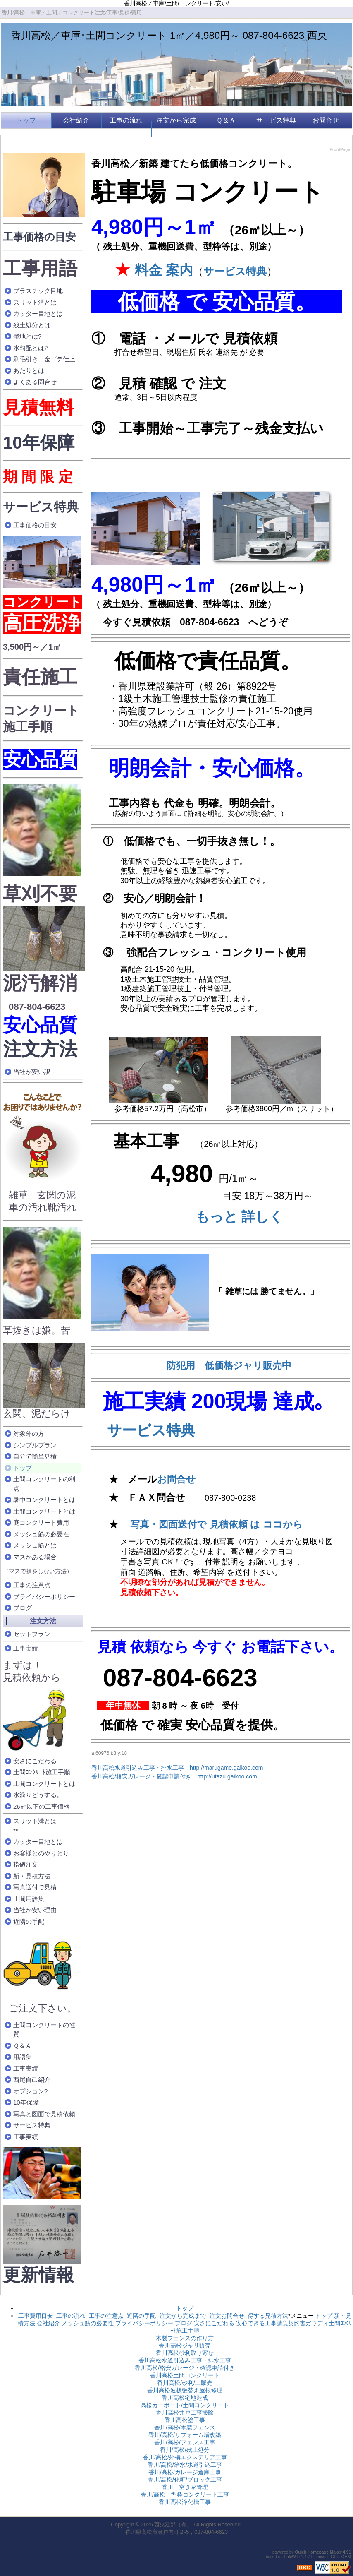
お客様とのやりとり (41, 1853)
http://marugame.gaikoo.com (226, 1767)
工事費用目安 (35, 2315)
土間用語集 (28, 1898)
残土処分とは (31, 325)
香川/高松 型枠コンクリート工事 (185, 2494)
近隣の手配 (28, 1921)
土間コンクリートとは (44, 1511)
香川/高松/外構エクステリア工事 (185, 2457)
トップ (26, 120)
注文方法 (40, 1049)
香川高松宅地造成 (185, 2397)
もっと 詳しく (239, 1216)
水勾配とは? (30, 347)
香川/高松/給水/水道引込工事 (185, 2464)
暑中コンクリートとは (44, 1499)
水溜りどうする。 (38, 1794)
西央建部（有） (173, 2524)
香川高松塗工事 (185, 2420)
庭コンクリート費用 (41, 1522)
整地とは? (27, 336)
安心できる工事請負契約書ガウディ (282, 2323)
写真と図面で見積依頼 (44, 2113)
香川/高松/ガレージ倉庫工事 (184, 2472)
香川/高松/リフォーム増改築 (184, 2435)
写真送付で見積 (35, 1887)
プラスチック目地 (38, 290)
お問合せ (325, 120)
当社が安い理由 (35, 1909)
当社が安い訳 (31, 1071)
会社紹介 (76, 120)
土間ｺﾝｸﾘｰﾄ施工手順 (41, 1772)
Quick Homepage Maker (318, 2552)
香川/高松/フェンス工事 (184, 2442)
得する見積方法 (268, 2315)
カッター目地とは (38, 313)
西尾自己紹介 (31, 2079)
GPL (335, 2556)
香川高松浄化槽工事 (185, 2502)
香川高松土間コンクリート (184, 2375)
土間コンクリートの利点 (44, 1483)
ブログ (22, 1607)
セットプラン (31, 1633)
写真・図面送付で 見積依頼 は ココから (216, 1524)
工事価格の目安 (39, 237)
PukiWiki (292, 2556)
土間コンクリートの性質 (44, 2029)
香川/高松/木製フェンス (184, 2427)
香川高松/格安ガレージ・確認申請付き (141, 1776)
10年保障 (38, 442)
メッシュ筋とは (35, 1545)
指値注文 (25, 1864)
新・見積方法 (31, 1875)
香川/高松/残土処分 (185, 2449)
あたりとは (28, 370)
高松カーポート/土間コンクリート (185, 2405)
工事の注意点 (31, 1584)
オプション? (30, 2091)
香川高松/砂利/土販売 (184, 2382)
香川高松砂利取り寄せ (185, 2353)
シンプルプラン (35, 1445)
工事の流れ (126, 120)
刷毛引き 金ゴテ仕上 (44, 359)
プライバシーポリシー (44, 1596)
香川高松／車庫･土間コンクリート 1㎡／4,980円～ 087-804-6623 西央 (169, 35)
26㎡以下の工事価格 (41, 1806)
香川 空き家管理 (185, 2487)
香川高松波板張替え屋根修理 (184, 2390)
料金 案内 (162, 270)
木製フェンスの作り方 (185, 2338)
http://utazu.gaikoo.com (227, 1776)
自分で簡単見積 (35, 1456)
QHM (346, 2556)
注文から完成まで (176, 128)
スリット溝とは (35, 302)
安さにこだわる (35, 1760)
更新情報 (38, 2275)
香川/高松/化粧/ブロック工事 (185, 2479)
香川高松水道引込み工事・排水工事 (137, 1767)
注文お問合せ (227, 2315)
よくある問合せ (35, 381)
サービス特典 (276, 120)
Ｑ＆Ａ (226, 120)
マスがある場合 (35, 1556)
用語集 (22, 2056)
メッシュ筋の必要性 (41, 1534)
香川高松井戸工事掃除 (185, 2412)
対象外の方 (28, 1433)
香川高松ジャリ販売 (185, 2345)
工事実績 (25, 1648)
